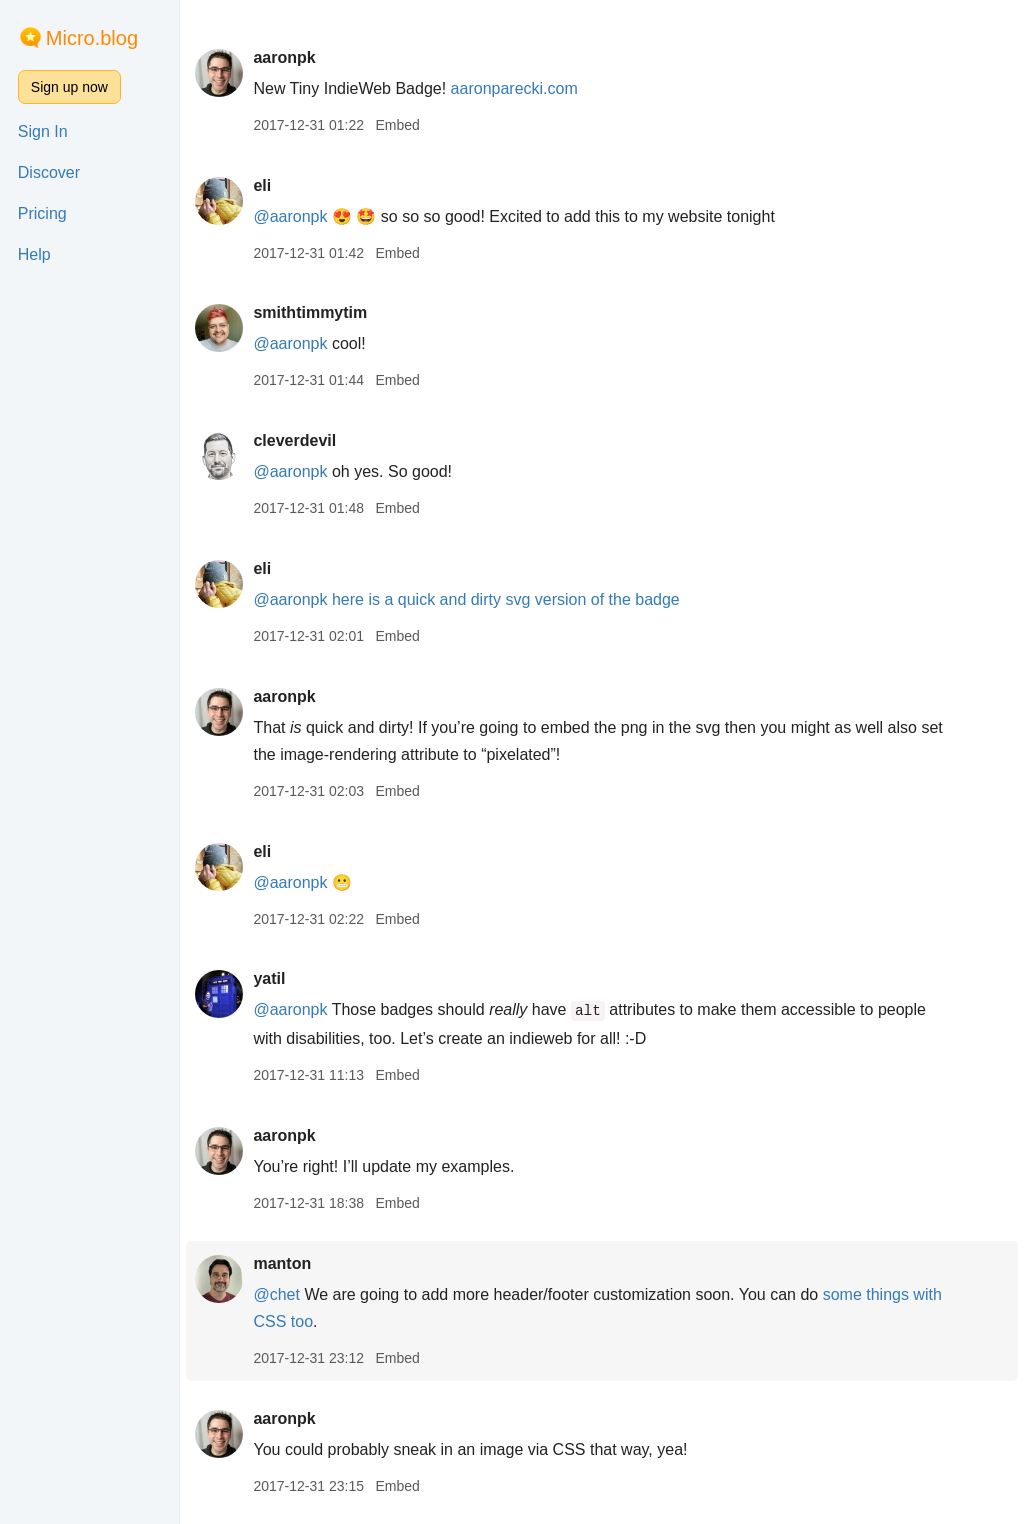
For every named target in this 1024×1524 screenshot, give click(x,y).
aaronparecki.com (514, 88)
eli (262, 185)
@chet (276, 1294)
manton (282, 1263)
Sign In (43, 131)
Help (34, 254)
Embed (397, 125)
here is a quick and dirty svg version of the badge (506, 599)
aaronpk (284, 57)
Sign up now (69, 87)
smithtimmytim (310, 312)
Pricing (42, 213)
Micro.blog (92, 38)
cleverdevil (294, 440)
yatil (269, 978)
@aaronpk (290, 216)
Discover (49, 172)
